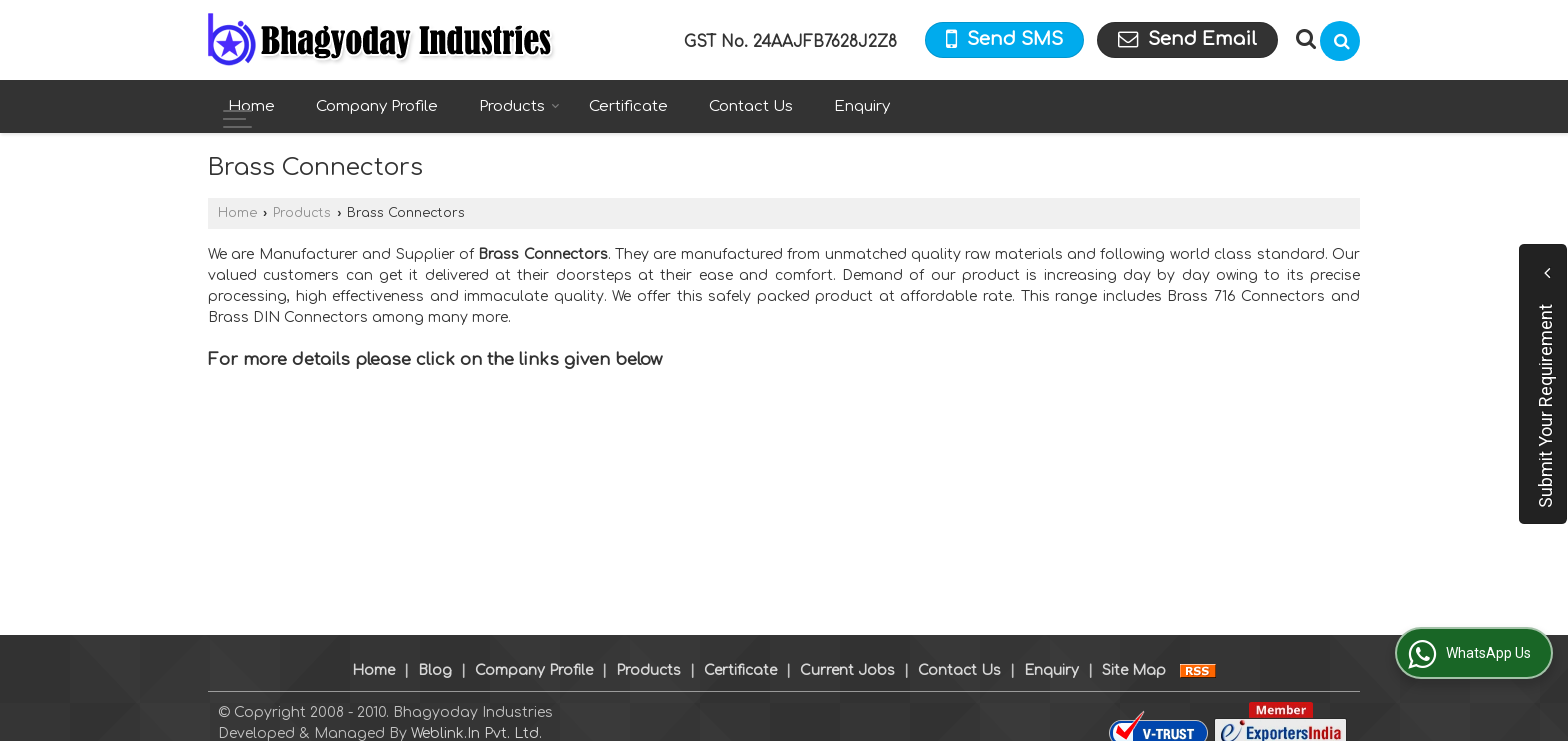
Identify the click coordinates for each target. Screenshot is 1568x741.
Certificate (628, 106)
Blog (435, 649)
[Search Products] (1303, 39)
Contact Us (751, 106)
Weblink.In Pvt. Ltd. (476, 712)
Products (519, 106)
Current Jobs (847, 649)
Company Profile (377, 106)
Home (251, 106)
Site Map (1134, 649)
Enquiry (862, 106)
